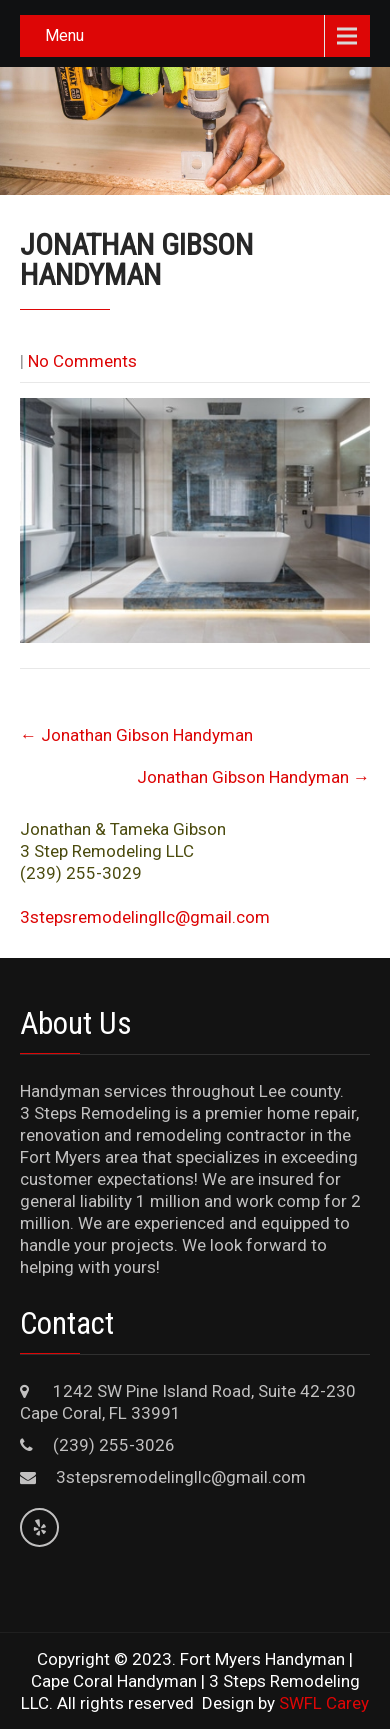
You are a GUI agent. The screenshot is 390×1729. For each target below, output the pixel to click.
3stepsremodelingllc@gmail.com (145, 917)
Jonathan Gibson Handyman (136, 735)
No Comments (82, 361)
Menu (64, 35)
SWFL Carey (324, 1703)
